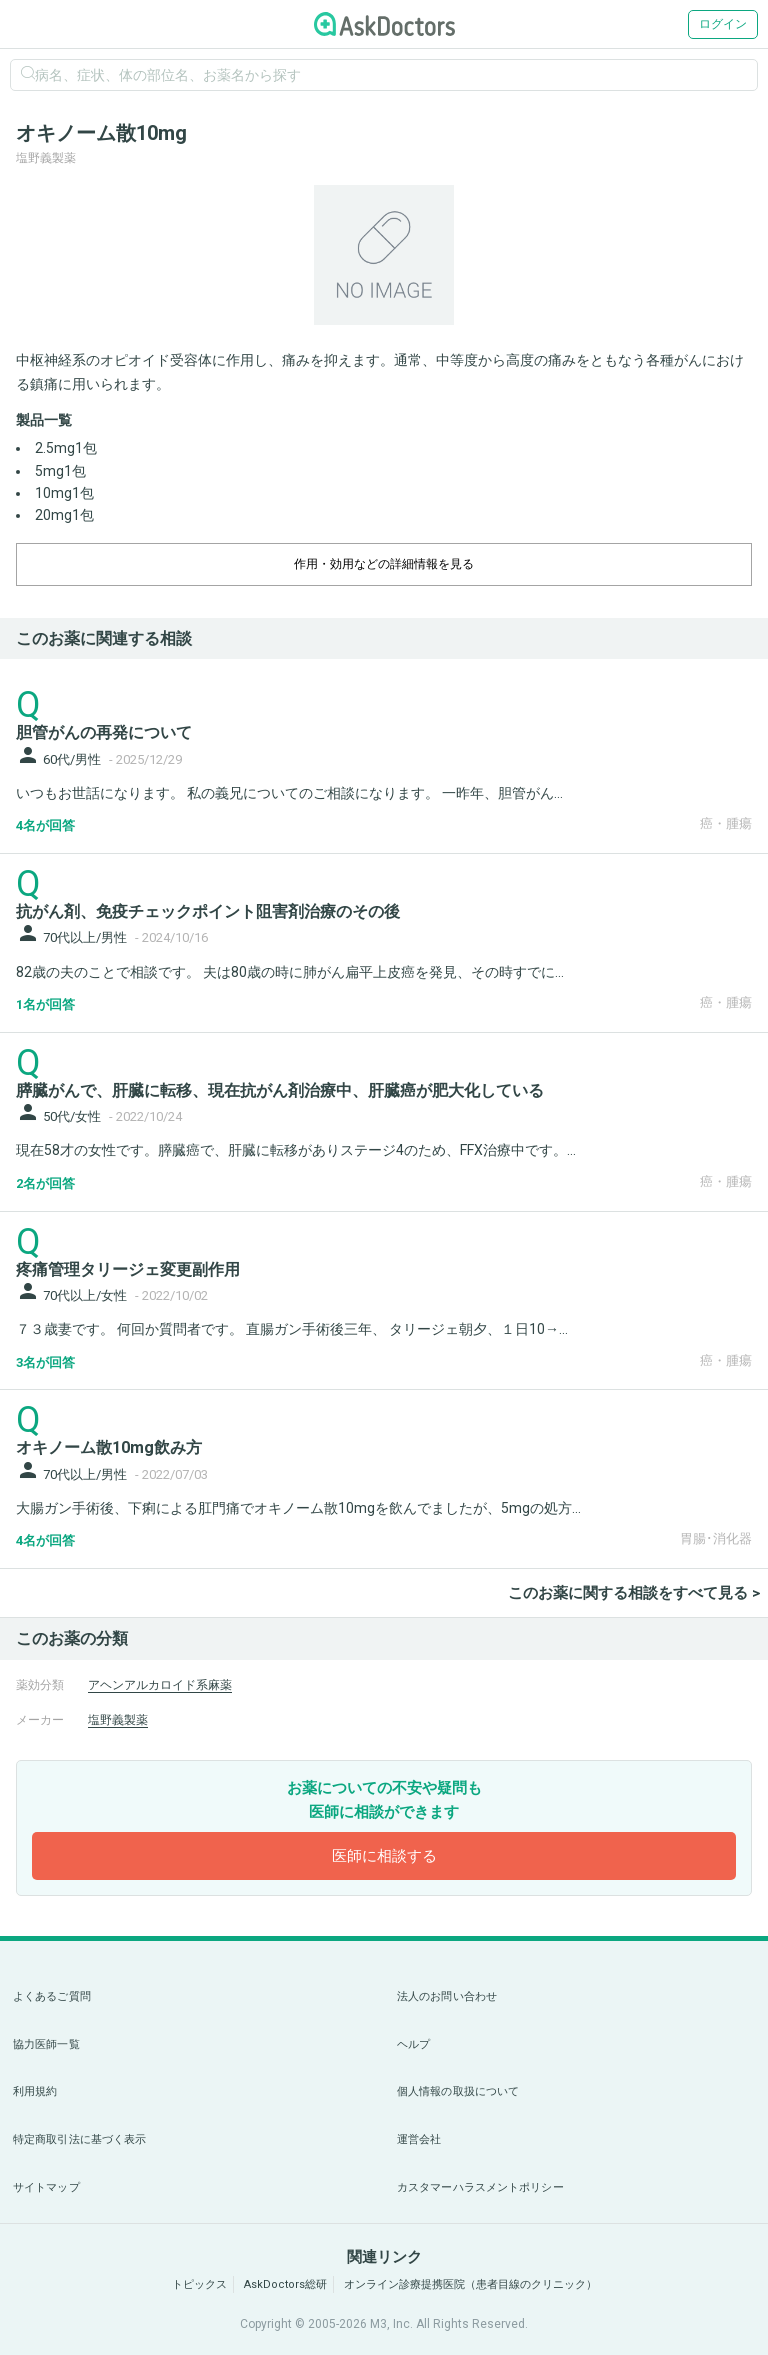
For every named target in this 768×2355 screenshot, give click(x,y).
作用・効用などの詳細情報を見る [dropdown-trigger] (384, 564)
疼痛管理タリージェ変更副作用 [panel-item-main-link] (128, 1269)
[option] (384, 255)
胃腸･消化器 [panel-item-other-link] (716, 1538)
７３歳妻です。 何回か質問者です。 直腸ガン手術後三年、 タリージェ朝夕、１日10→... (292, 1329)
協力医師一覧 (46, 2044)
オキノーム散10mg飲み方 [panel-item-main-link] (109, 1447)
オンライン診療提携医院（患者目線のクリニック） (470, 2284)
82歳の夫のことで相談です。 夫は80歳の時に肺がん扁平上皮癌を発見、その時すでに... (290, 972)
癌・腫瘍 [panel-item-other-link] (726, 823)
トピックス (199, 2284)
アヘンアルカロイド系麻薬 (160, 1685)
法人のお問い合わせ (447, 1996)
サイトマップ (46, 2187)
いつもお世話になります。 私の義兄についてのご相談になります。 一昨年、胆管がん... (289, 793)
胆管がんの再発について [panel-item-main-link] (104, 732)
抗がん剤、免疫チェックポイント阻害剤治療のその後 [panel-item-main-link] (208, 911)
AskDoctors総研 (285, 2284)
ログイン (723, 24)
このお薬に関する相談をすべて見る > (634, 1593)
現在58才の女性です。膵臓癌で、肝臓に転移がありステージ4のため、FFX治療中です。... (296, 1150)
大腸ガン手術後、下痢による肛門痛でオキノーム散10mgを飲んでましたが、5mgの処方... (298, 1508)
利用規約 (35, 2091)
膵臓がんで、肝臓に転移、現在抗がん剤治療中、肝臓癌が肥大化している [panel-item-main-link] (280, 1090)
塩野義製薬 (118, 1720)
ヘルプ (413, 2044)
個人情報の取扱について (458, 2091)
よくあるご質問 (52, 1996)
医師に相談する (384, 1856)
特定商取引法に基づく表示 (79, 2139)
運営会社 (419, 2139)
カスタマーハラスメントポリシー (480, 2187)
